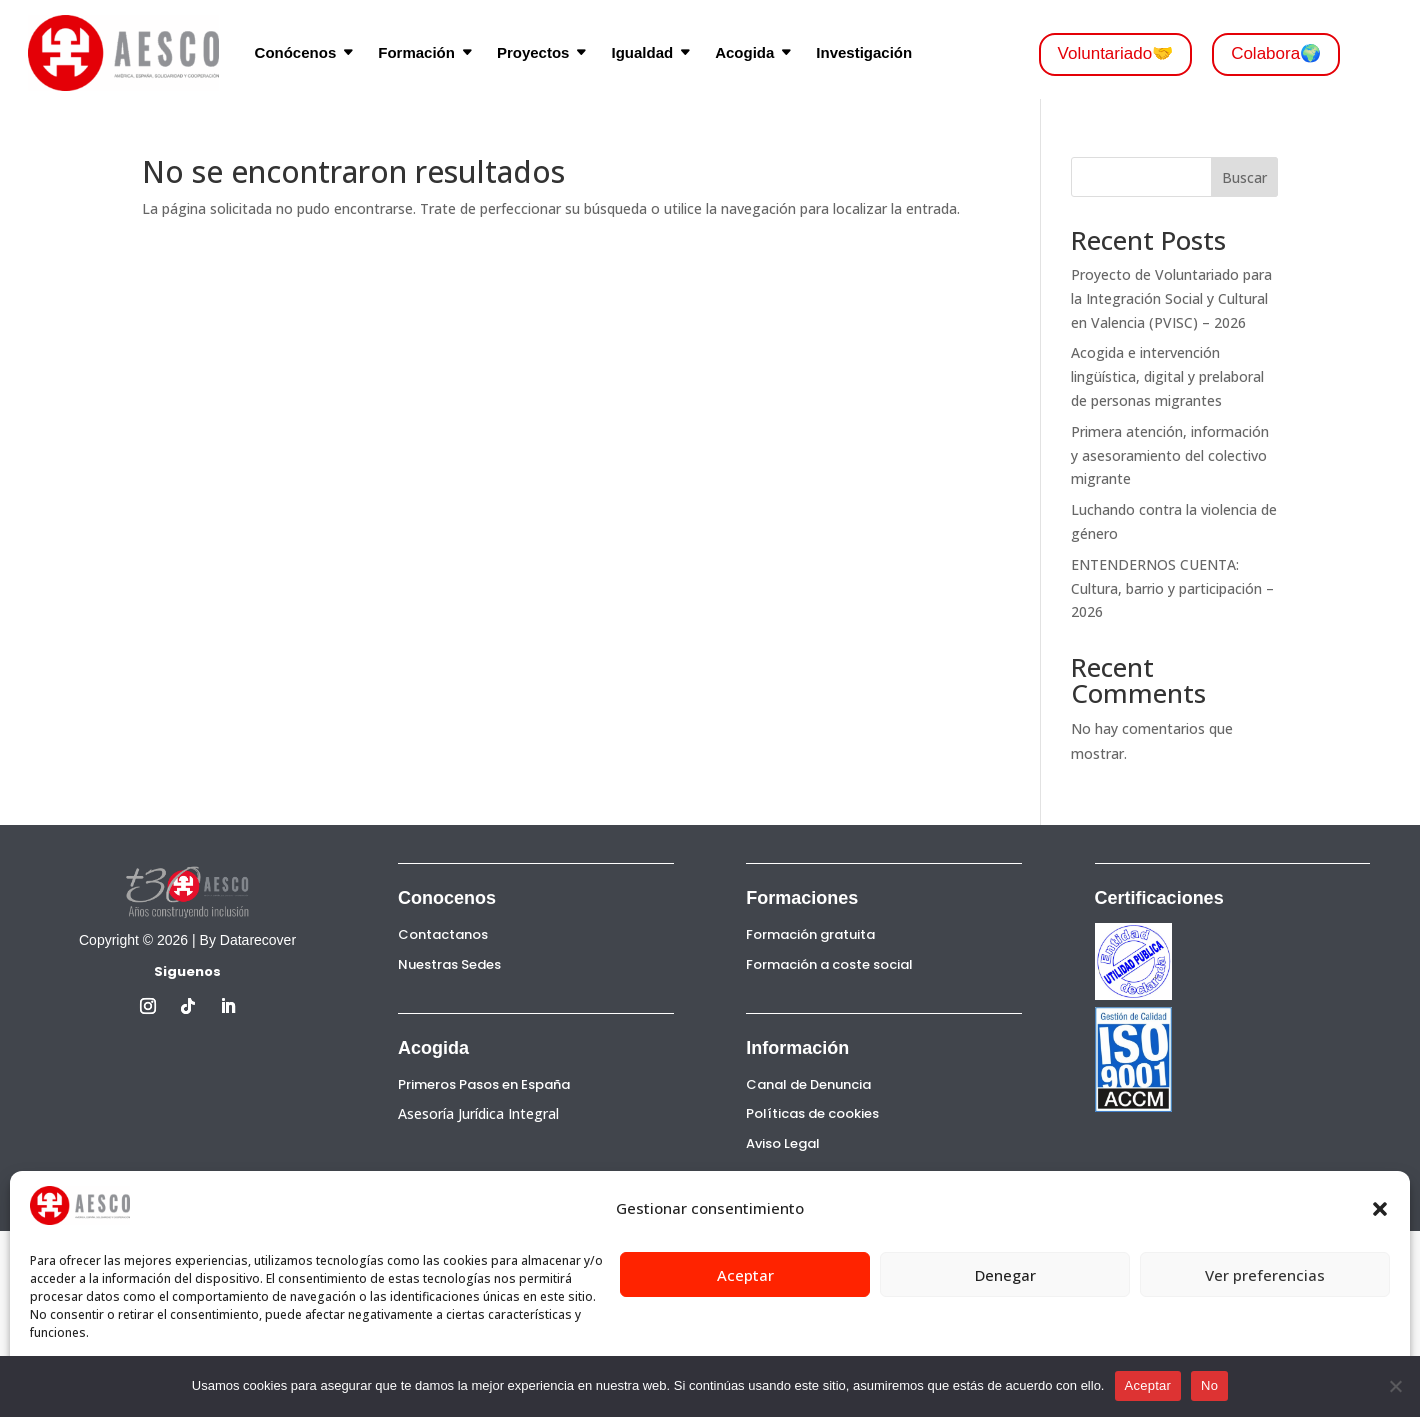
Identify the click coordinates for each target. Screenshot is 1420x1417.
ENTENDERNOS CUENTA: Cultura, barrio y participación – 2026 (1172, 588)
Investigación (864, 52)
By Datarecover (248, 940)
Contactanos (443, 934)
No (1209, 1385)
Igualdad (642, 52)
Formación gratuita (810, 934)
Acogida (744, 52)
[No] (1395, 1386)
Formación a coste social (829, 964)
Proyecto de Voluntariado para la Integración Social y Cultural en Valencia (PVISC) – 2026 (1171, 298)
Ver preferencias (1265, 1275)
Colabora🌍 (1276, 53)
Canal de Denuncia (808, 1084)
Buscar (1244, 177)
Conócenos (296, 52)
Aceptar (745, 1275)
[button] (1380, 1209)
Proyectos (533, 52)
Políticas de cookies (812, 1113)
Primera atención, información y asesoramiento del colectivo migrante (1170, 455)
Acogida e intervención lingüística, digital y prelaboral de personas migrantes (1167, 376)
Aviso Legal (783, 1143)
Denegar (1005, 1275)
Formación (416, 52)
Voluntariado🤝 (1116, 53)
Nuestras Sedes (449, 964)
